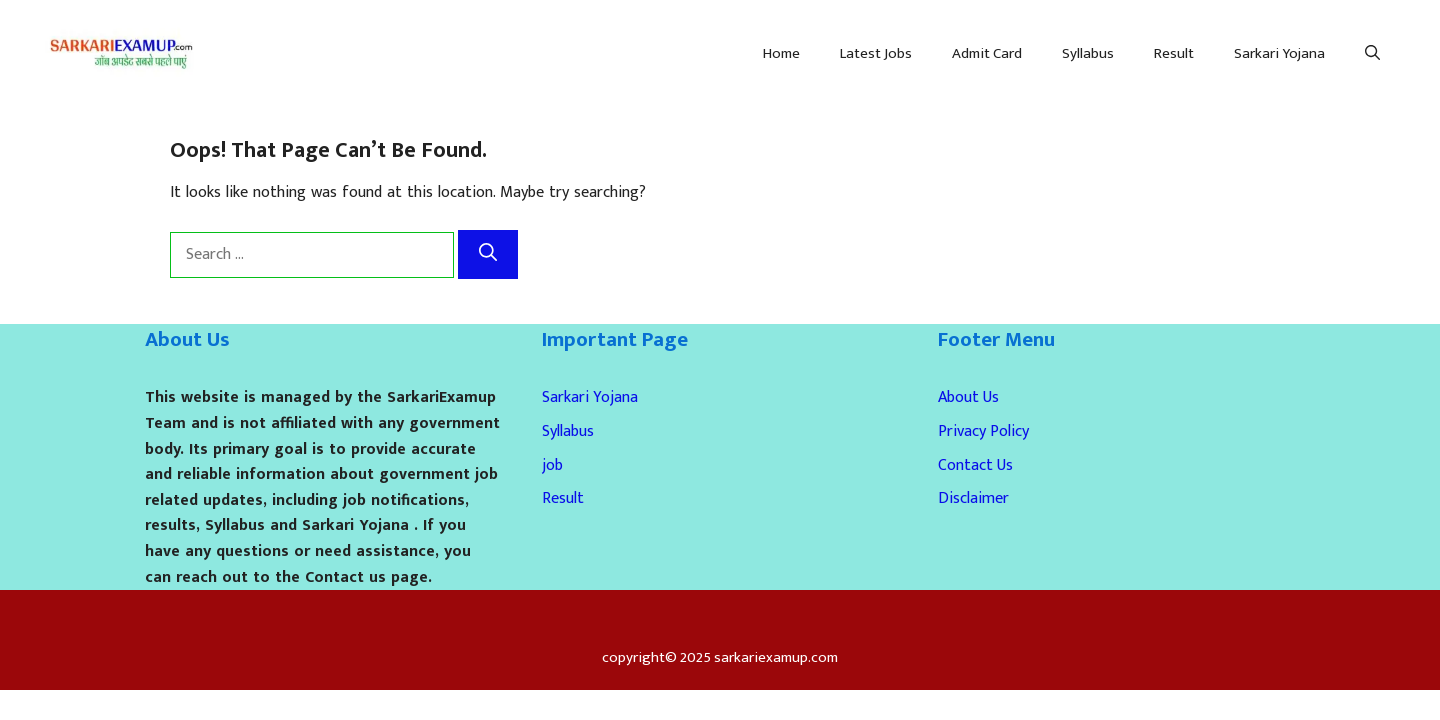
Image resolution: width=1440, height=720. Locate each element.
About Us (968, 397)
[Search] (488, 254)
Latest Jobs (876, 53)
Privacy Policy (983, 431)
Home (781, 53)
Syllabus (1088, 53)
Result (1174, 53)
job (552, 465)
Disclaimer (973, 498)
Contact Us (975, 465)
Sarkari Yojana (1279, 53)
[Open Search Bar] (1372, 54)
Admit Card (987, 53)
